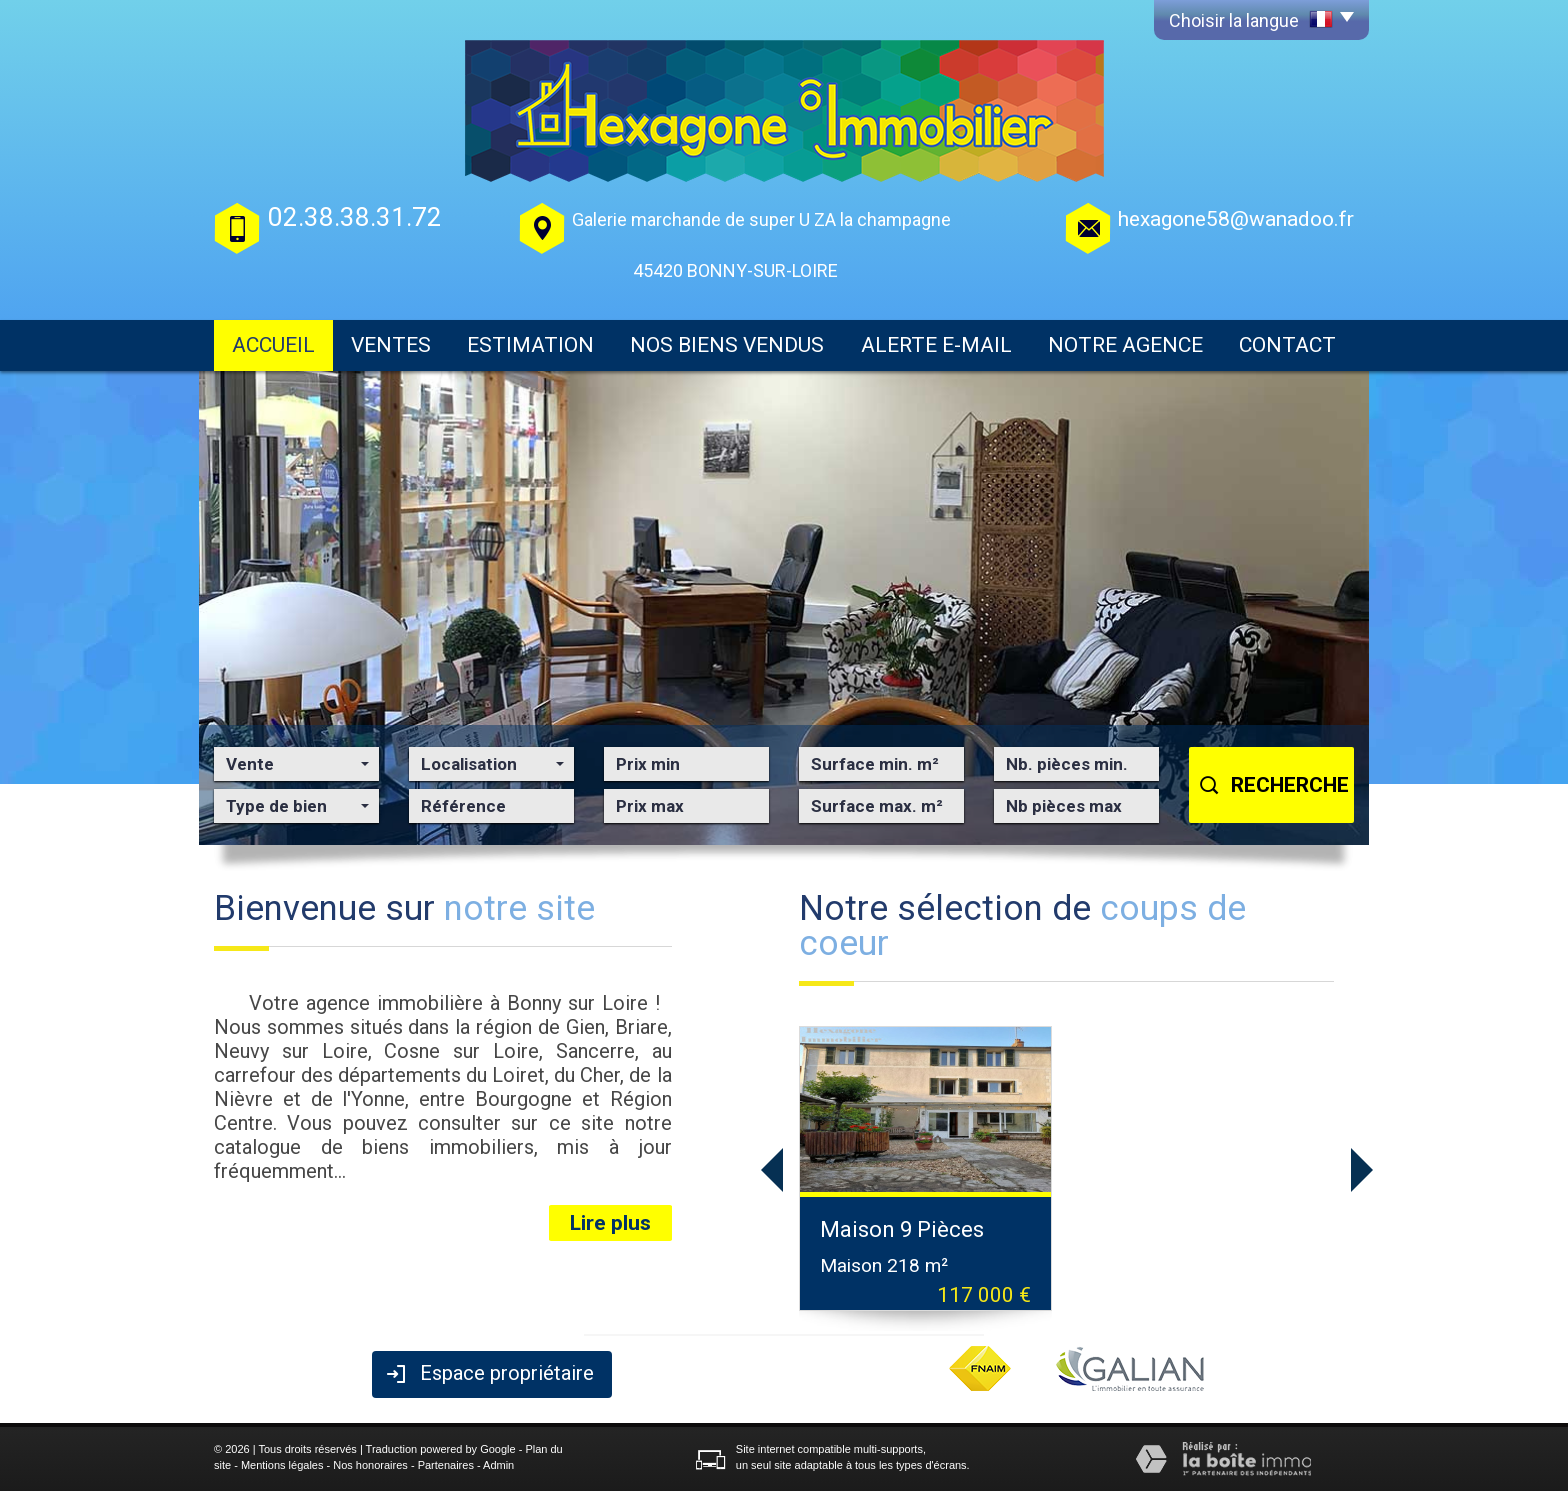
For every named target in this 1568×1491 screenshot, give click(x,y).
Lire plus (610, 1223)
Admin (498, 1465)
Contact (1287, 345)
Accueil (273, 345)
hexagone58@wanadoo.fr (1236, 219)
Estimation (530, 345)
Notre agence (1125, 345)
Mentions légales (282, 1465)
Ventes (391, 345)
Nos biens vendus (727, 345)
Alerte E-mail (936, 345)
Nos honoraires (370, 1465)
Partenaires (446, 1465)
